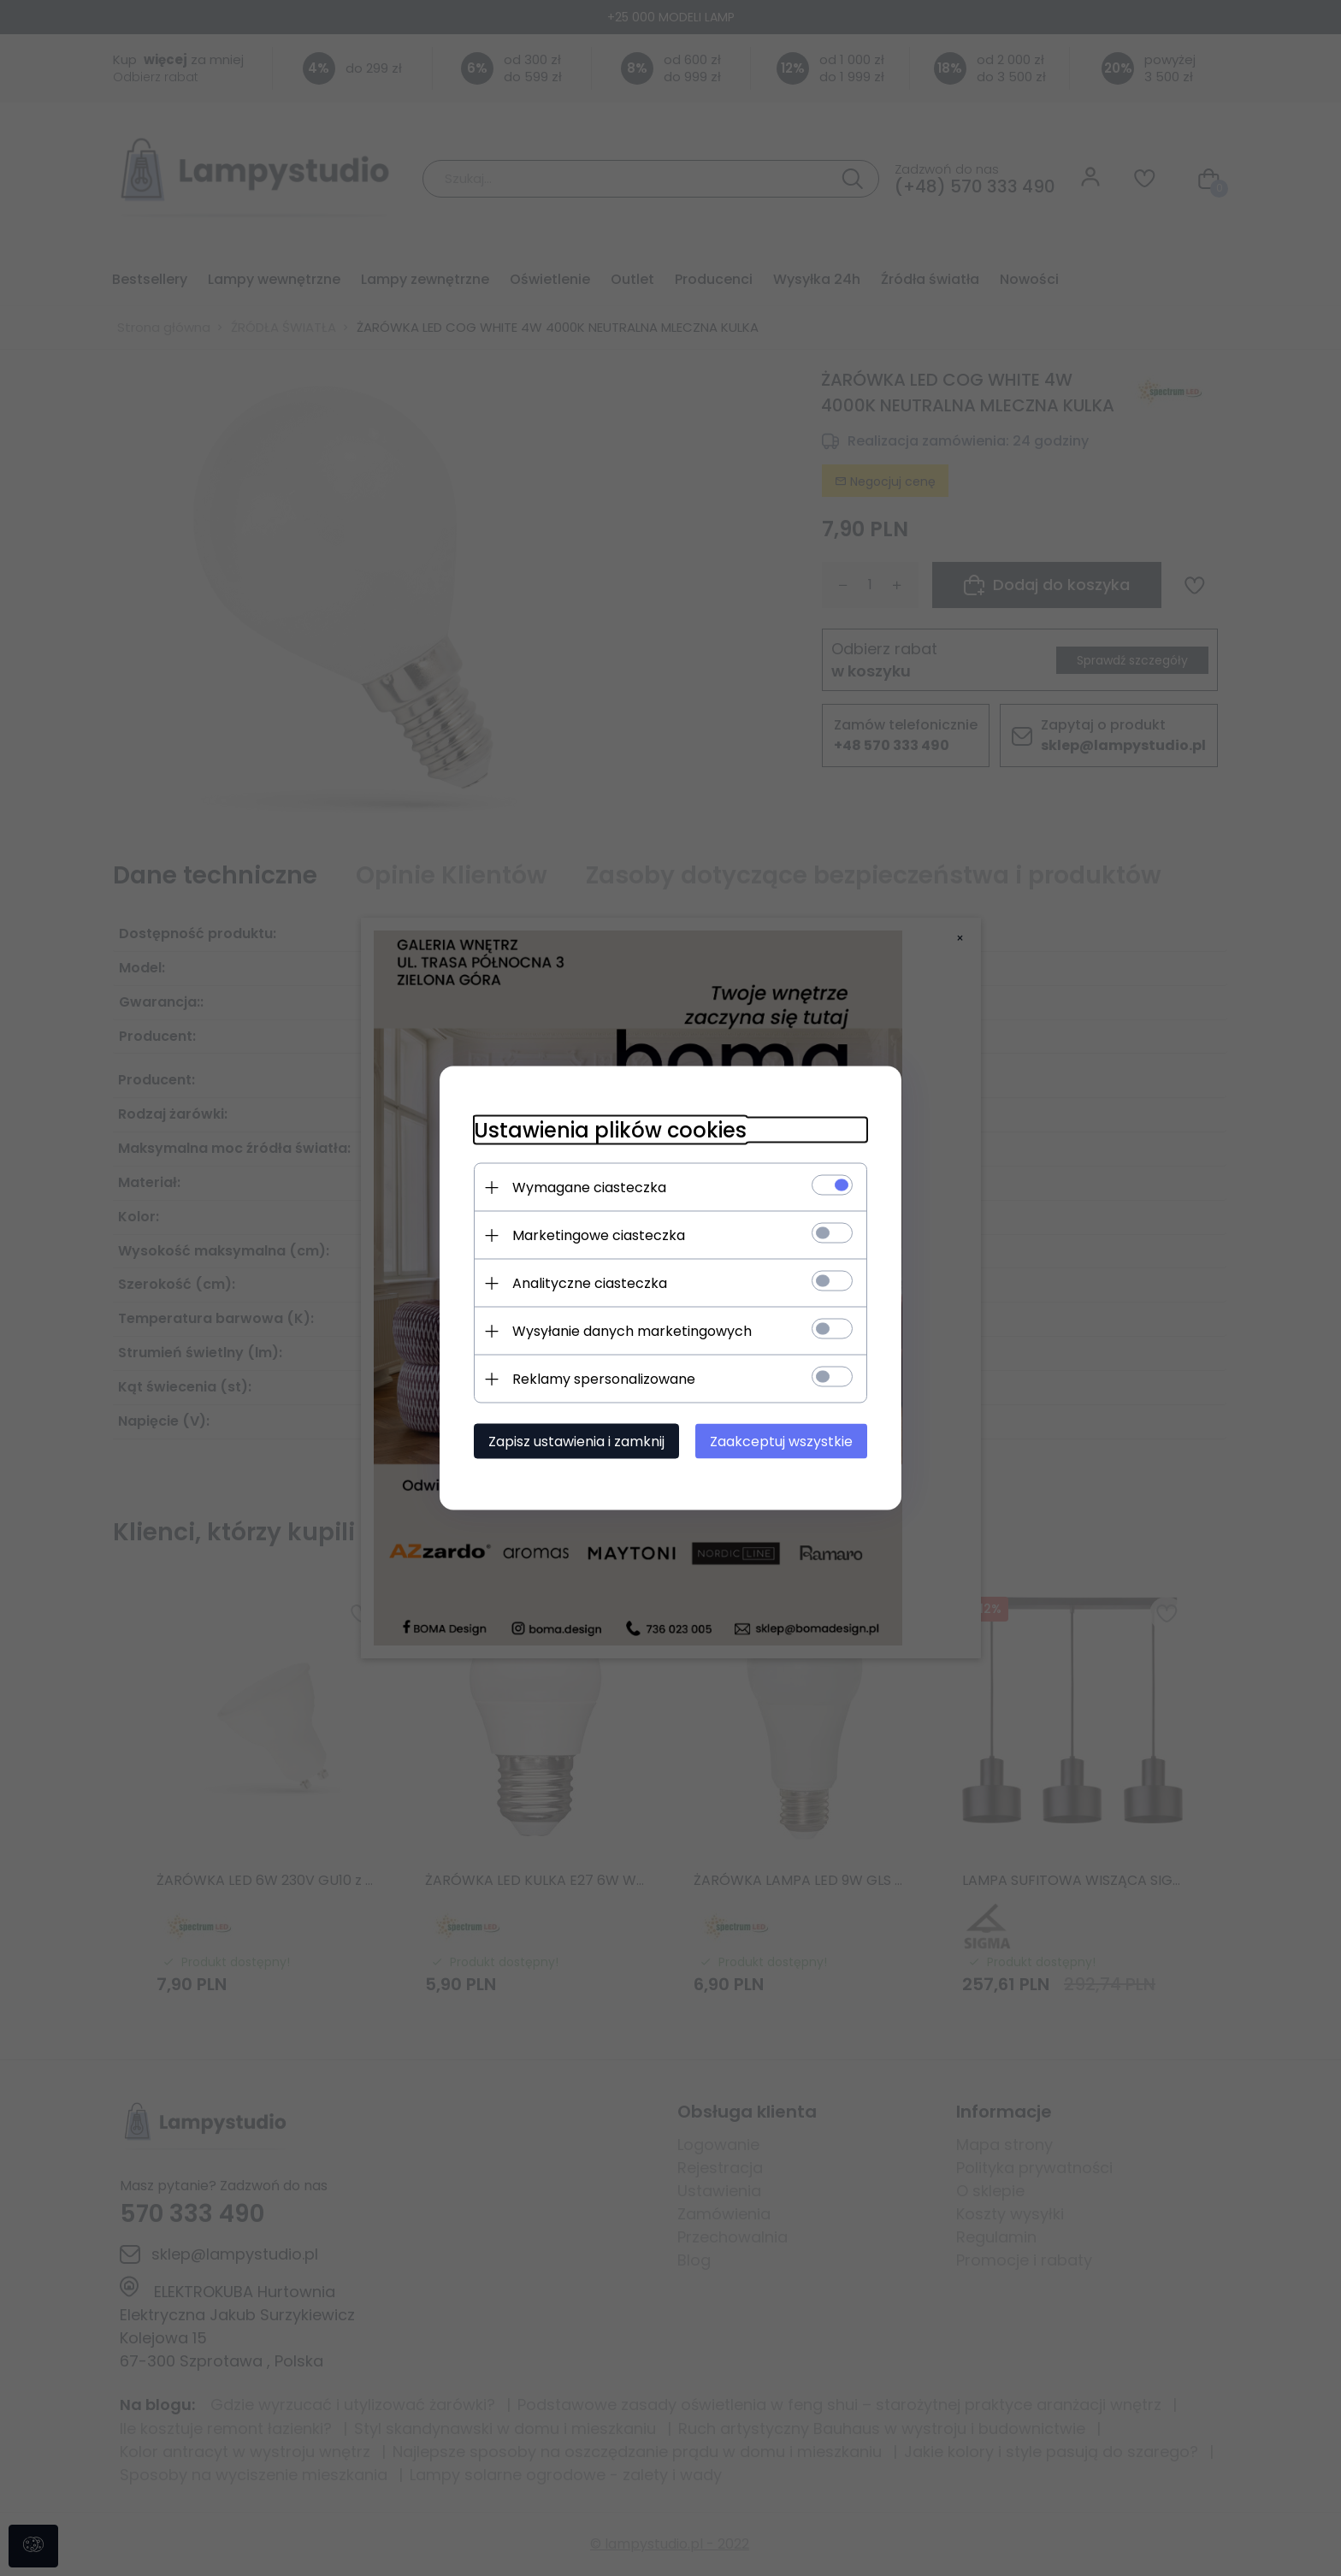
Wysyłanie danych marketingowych (632, 1331)
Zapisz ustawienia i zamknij (576, 1441)
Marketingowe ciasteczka (598, 1235)
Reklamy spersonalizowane (603, 1379)
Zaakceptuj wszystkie (781, 1441)
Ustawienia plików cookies (610, 1130)
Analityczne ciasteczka (589, 1283)
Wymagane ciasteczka (589, 1187)
